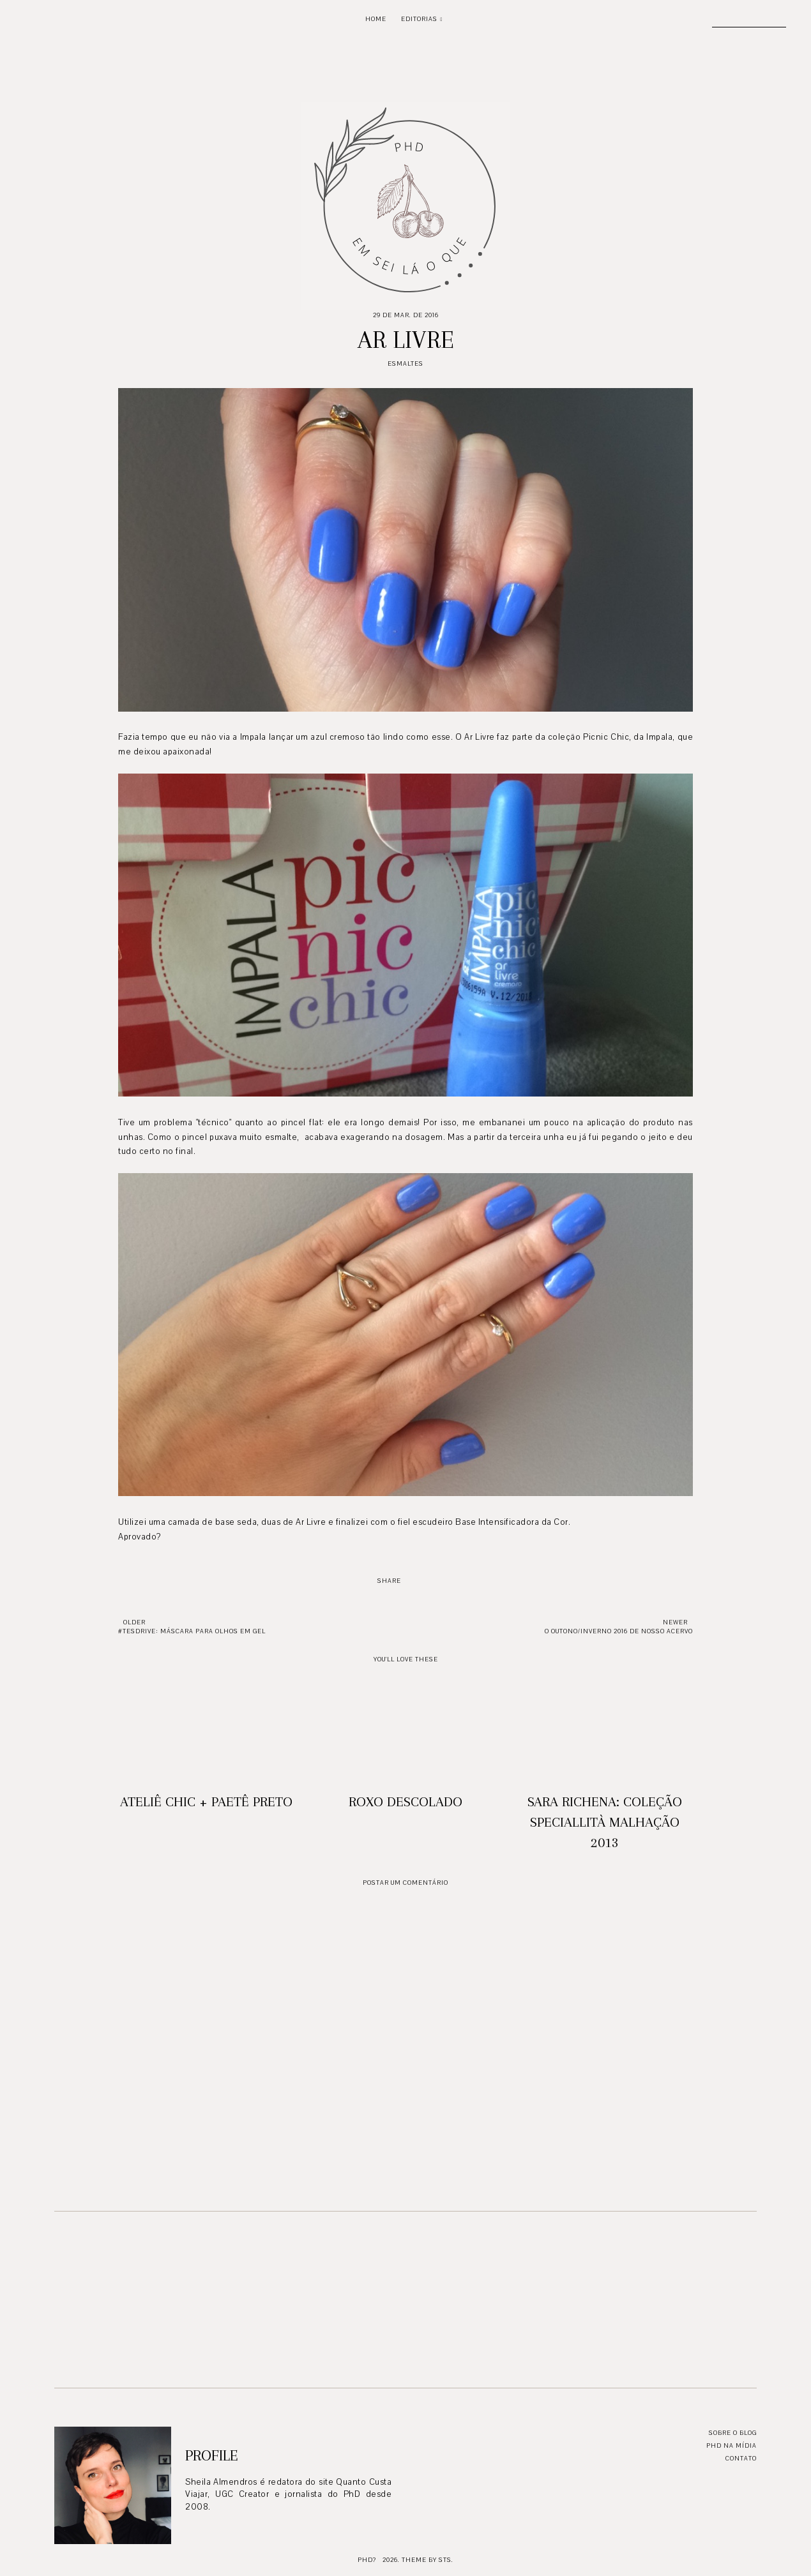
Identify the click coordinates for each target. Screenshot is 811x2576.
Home (375, 19)
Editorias (419, 19)
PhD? (367, 2560)
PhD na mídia (731, 2445)
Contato (741, 2458)
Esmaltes (405, 363)
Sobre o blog (733, 2433)
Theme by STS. (427, 2560)
